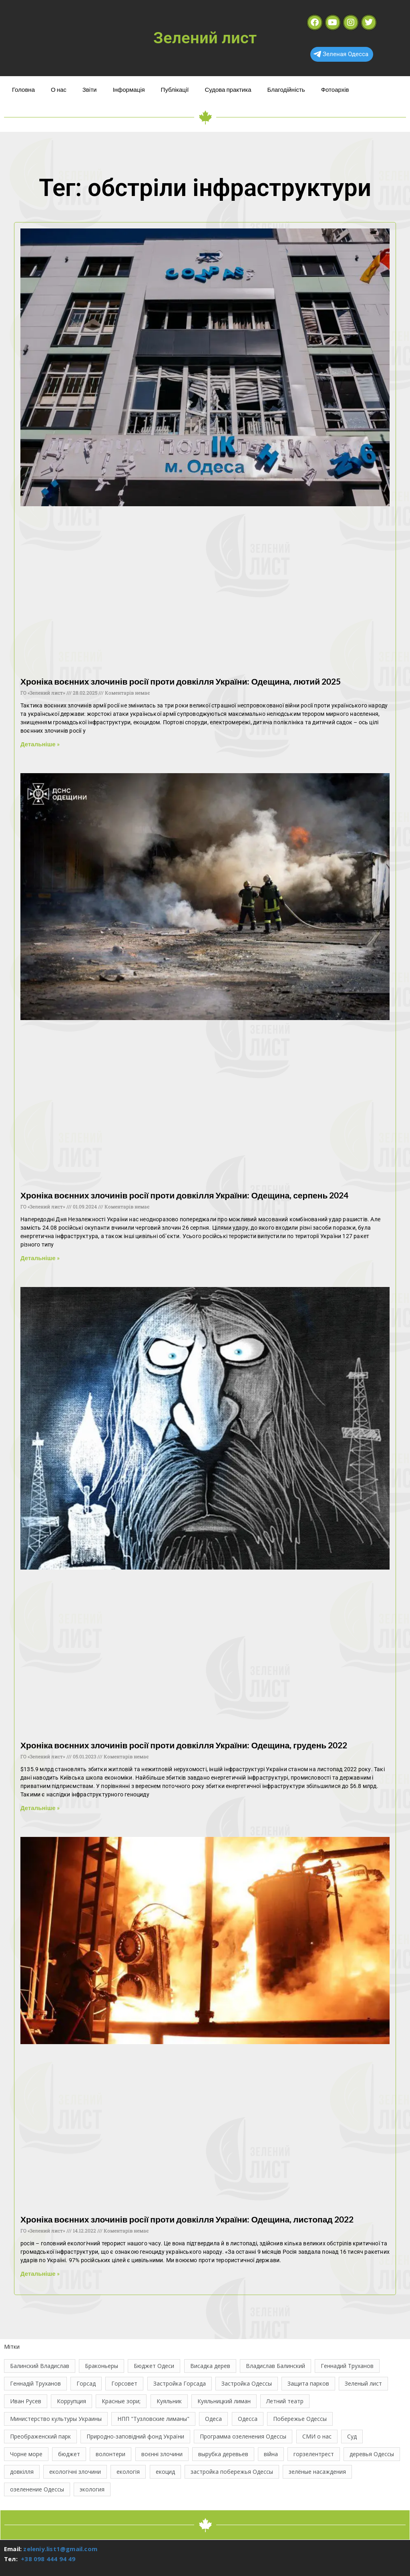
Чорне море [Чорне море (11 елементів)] (26, 2454)
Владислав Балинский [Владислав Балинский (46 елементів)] (275, 2366)
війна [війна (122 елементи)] (271, 2454)
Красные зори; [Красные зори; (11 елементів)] (121, 2401)
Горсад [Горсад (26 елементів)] (86, 2383)
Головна (23, 89)
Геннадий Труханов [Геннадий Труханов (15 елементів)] (347, 2366)
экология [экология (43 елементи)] (92, 2489)
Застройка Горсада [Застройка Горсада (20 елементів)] (179, 2383)
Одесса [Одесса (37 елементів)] (247, 2418)
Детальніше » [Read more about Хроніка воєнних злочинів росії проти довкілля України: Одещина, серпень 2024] (40, 1257)
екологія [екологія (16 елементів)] (128, 2471)
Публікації (175, 89)
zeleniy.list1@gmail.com (60, 2549)
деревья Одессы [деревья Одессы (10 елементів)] (372, 2454)
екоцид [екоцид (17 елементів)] (165, 2471)
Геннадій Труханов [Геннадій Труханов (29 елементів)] (35, 2383)
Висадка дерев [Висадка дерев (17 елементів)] (210, 2366)
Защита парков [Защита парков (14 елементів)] (308, 2383)
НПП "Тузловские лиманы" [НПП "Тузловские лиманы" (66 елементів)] (153, 2418)
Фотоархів (335, 89)
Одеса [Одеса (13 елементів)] (213, 2418)
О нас (58, 89)
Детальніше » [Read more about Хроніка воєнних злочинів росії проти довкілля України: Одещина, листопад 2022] (40, 2273)
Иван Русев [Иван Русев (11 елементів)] (25, 2401)
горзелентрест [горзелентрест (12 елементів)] (313, 2454)
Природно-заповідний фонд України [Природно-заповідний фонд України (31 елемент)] (135, 2436)
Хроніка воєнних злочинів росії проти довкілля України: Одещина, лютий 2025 (180, 681)
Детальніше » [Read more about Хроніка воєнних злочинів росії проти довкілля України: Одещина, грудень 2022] (40, 1807)
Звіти (89, 89)
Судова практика (228, 89)
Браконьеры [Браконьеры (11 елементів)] (101, 2366)
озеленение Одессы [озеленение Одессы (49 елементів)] (37, 2489)
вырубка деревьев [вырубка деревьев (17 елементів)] (223, 2454)
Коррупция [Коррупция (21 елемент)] (71, 2401)
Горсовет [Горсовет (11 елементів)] (124, 2383)
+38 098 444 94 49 (48, 2559)
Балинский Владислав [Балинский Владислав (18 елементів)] (39, 2366)
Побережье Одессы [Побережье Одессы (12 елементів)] (300, 2418)
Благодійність (286, 89)
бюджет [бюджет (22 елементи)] (69, 2454)
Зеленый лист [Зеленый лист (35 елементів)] (363, 2383)
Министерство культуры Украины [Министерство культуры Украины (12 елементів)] (56, 2418)
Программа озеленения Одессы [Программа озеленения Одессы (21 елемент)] (243, 2436)
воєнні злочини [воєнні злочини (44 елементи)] (162, 2454)
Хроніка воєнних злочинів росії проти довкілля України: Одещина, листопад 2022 (187, 2219)
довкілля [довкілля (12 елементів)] (22, 2471)
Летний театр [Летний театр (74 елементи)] (284, 2401)
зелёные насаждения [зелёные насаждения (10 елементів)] (317, 2471)
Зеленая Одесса (341, 54)
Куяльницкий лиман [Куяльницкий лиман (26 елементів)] (224, 2401)
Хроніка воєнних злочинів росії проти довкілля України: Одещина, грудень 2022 (183, 1745)
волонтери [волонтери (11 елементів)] (110, 2454)
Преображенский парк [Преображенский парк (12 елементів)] (40, 2436)
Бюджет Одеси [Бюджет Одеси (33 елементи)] (154, 2366)
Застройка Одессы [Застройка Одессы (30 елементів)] (246, 2383)
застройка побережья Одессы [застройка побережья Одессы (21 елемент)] (232, 2471)
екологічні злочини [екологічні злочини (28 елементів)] (75, 2471)
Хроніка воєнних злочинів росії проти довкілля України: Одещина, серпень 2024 (184, 1195)
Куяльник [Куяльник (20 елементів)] (169, 2401)
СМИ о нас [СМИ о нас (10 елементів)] (317, 2436)
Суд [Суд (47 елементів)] (352, 2436)
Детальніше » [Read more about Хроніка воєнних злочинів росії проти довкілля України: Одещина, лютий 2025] (40, 744)
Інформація (129, 89)
